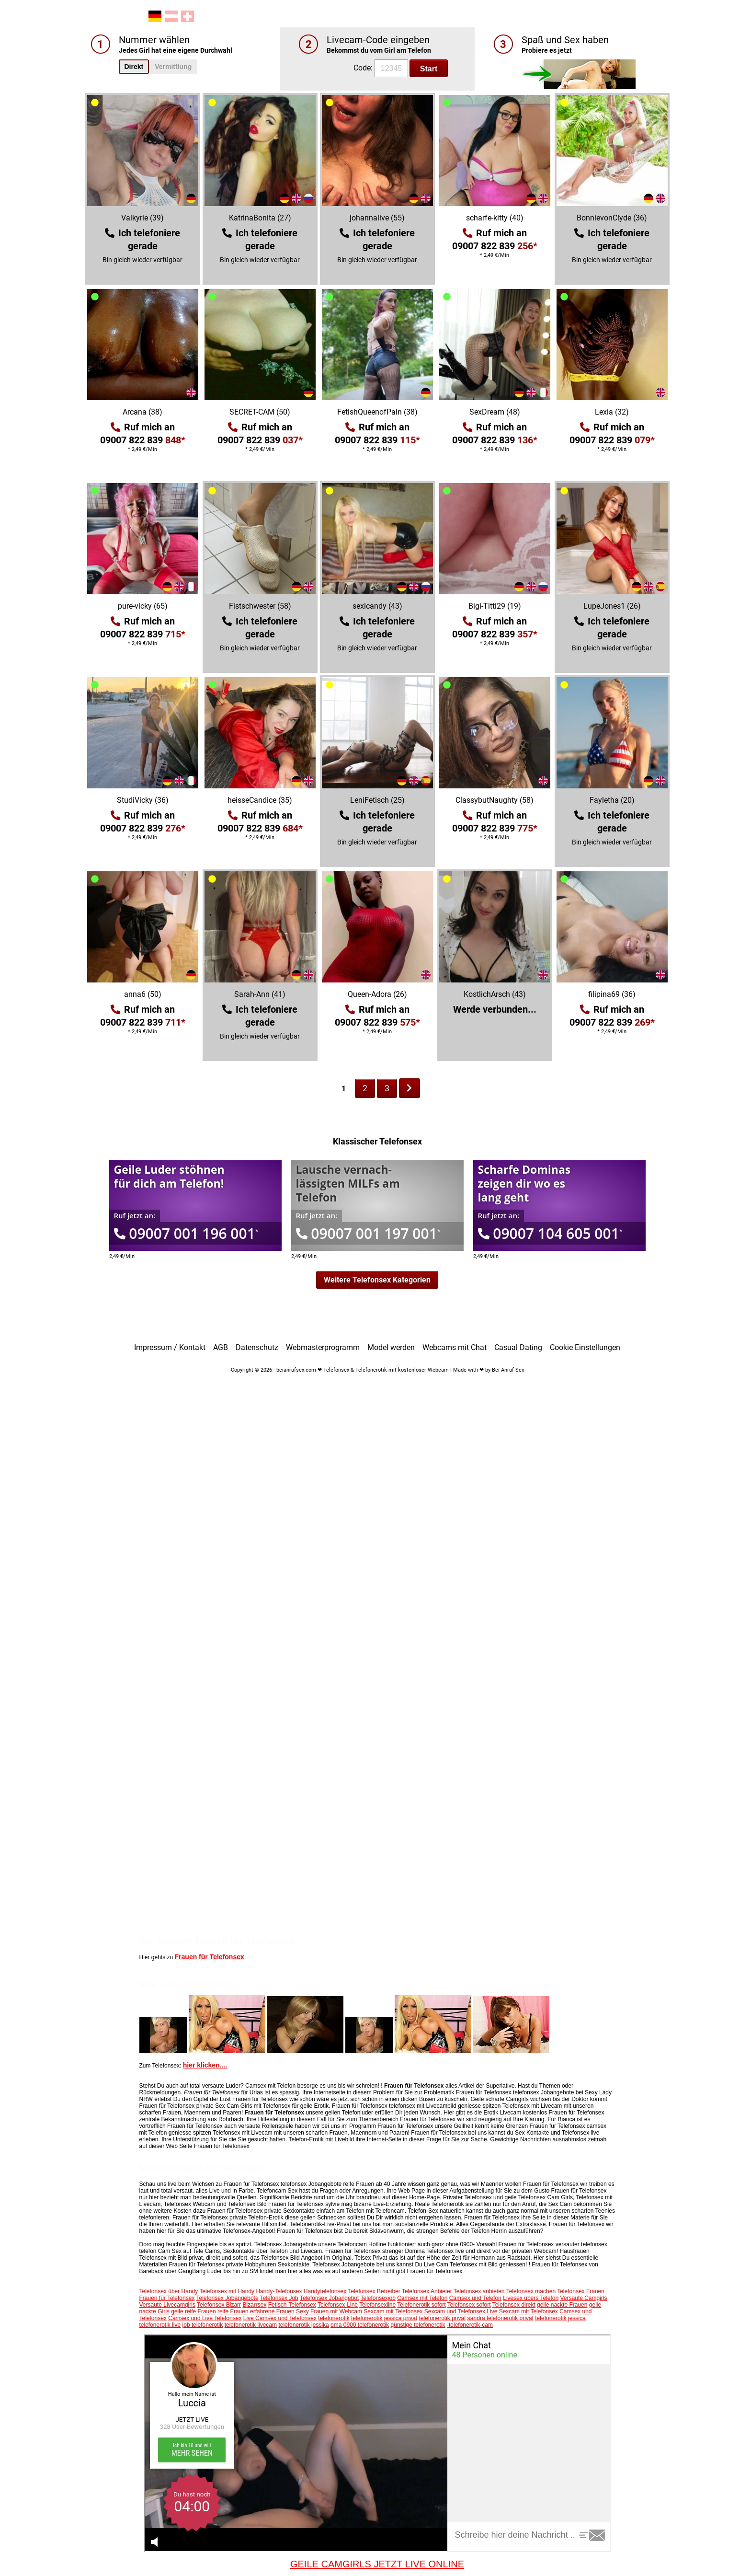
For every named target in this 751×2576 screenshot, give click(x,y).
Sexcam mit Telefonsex (393, 2311)
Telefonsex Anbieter (427, 2291)
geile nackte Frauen (562, 2304)
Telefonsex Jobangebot (329, 2298)
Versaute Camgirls (583, 2298)
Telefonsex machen (531, 2291)
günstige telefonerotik (418, 2325)
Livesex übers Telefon (530, 2298)
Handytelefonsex (325, 2291)
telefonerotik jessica (560, 2318)
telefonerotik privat (442, 2318)
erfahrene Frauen (272, 2311)
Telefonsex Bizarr (219, 2304)
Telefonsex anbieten (479, 2291)
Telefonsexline (377, 2304)
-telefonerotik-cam (470, 2325)
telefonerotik (333, 2318)
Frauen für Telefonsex (209, 1957)
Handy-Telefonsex (279, 2291)
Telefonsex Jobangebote (227, 2298)
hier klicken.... (205, 2065)
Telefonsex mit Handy (226, 2291)
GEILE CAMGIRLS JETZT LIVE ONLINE (377, 2564)
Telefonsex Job (279, 2298)
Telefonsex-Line (338, 2304)
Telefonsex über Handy (168, 2291)
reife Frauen (233, 2311)
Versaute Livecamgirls (167, 2304)
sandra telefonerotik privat (500, 2318)
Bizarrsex (254, 2304)
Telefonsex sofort (469, 2304)
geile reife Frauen (193, 2311)
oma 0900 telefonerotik (359, 2325)
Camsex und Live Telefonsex (204, 2318)
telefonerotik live (160, 2325)
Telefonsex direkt (513, 2304)
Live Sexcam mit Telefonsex (522, 2311)
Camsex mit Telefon (422, 2298)
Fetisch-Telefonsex (292, 2304)
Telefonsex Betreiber (374, 2291)
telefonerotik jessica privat (384, 2318)
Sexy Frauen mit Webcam (329, 2311)
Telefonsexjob (377, 2298)
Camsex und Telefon (475, 2298)
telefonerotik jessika (303, 2325)
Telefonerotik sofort (421, 2304)
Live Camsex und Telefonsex (280, 2318)
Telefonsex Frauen (580, 2291)
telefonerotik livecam (251, 2325)
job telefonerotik (202, 2325)
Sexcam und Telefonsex (454, 2311)
